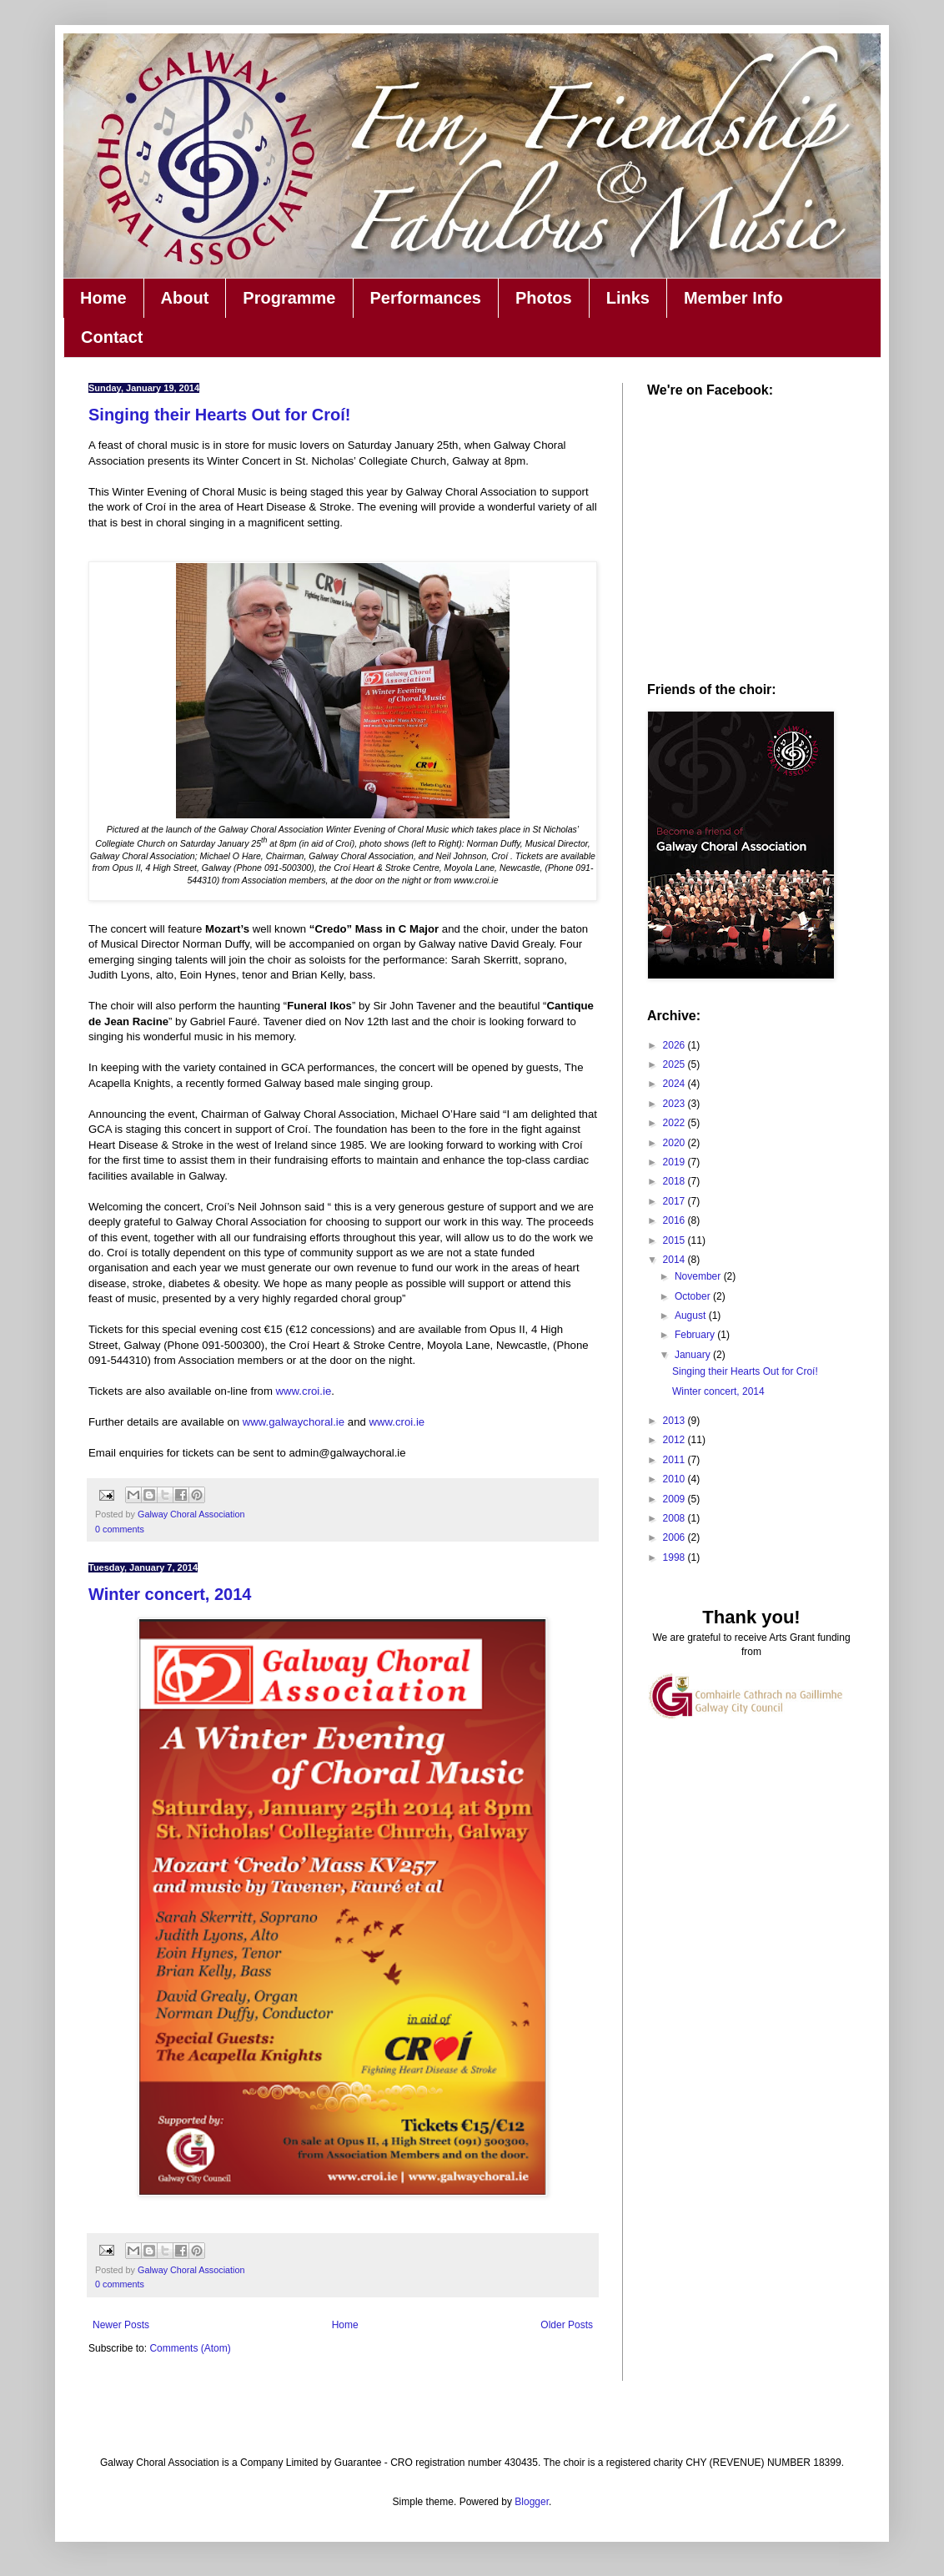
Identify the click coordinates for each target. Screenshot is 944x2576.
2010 (675, 1479)
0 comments (119, 1529)
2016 (675, 1220)
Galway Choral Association (191, 1514)
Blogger (532, 2502)
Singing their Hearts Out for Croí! (219, 414)
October (694, 1296)
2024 (675, 1083)
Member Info (733, 298)
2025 (675, 1064)
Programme (289, 298)
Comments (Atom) (189, 2348)
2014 (675, 1259)
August (692, 1315)
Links (628, 298)
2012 (675, 1440)
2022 (675, 1123)
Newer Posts (121, 2325)
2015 (675, 1240)
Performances (425, 298)
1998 (675, 1557)
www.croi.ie (304, 1391)
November (699, 1276)
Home (103, 298)
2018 (675, 1181)
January (694, 1355)
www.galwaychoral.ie (293, 1422)
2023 (675, 1103)
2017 (675, 1201)
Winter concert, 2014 (169, 1594)
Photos (543, 298)
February (696, 1335)
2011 (675, 1460)
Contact (112, 337)
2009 (675, 1499)
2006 (675, 1537)
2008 (675, 1518)
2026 (675, 1045)
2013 (675, 1420)
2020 (675, 1143)
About (185, 298)
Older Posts (566, 2325)
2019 (675, 1162)
